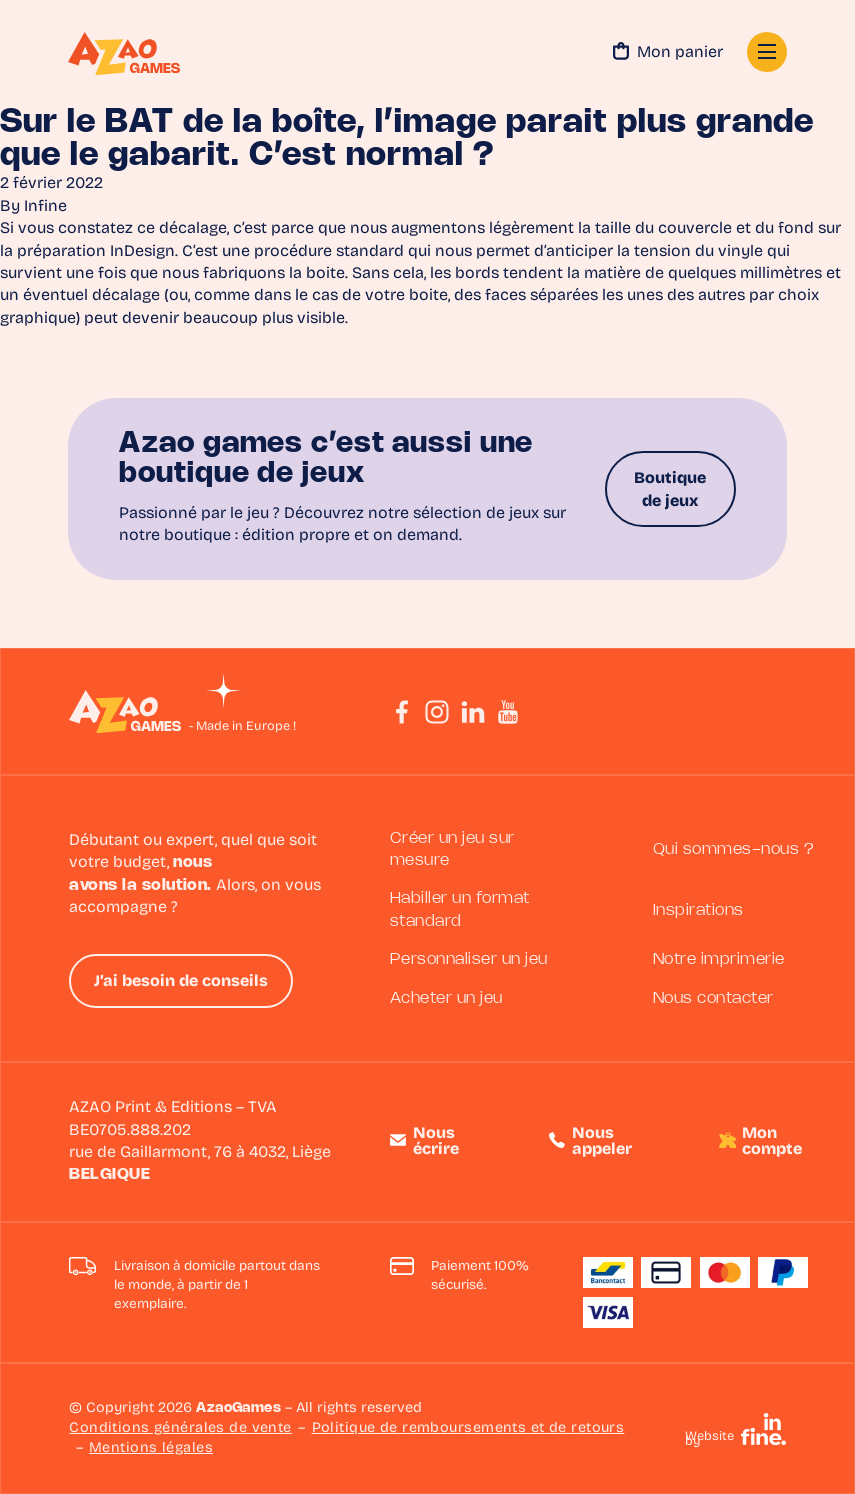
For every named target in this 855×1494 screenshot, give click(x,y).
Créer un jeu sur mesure (452, 849)
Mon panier (668, 54)
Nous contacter (713, 998)
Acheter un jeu (446, 998)
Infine (45, 207)
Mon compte (772, 1142)
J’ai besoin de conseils (181, 982)
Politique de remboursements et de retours (468, 1428)
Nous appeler (602, 1142)
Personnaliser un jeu (469, 959)
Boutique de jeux (670, 490)
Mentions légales (151, 1448)
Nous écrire (436, 1142)
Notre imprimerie (719, 959)
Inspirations (698, 910)
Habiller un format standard (460, 909)
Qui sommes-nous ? (733, 849)
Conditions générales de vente (180, 1428)
